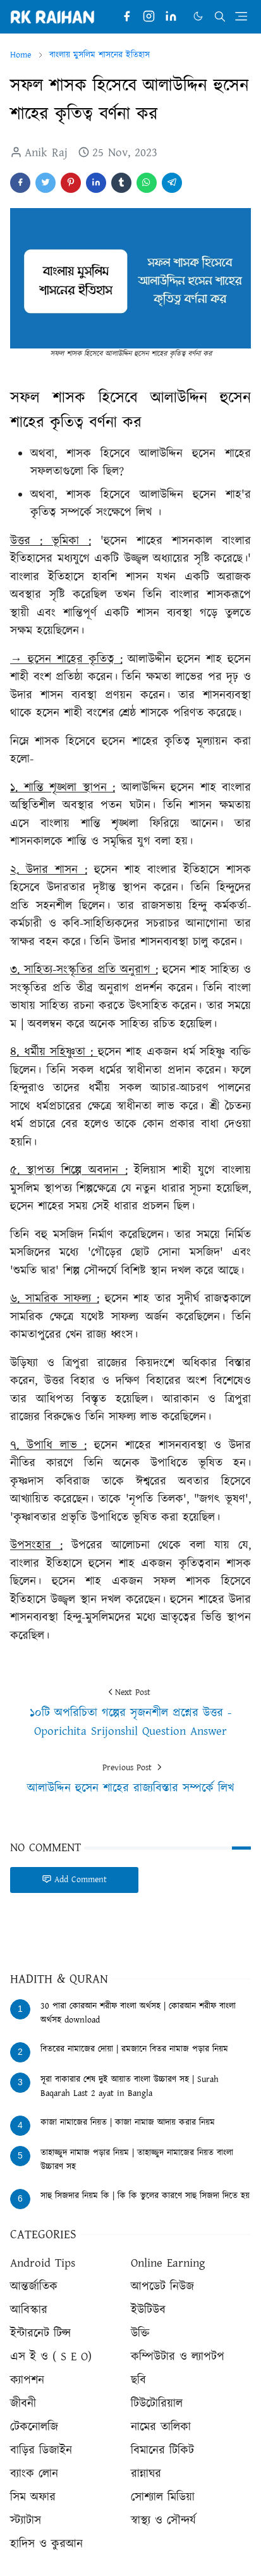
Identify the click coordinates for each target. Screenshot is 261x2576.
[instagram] (149, 17)
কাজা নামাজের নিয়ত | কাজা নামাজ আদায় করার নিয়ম (127, 2122)
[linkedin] (171, 17)
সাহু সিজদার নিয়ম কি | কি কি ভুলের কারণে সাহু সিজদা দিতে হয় (145, 2196)
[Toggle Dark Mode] (198, 16)
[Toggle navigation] (241, 16)
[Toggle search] (220, 16)
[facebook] (127, 17)
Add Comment (74, 1879)
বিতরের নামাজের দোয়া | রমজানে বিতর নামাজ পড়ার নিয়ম (134, 2049)
